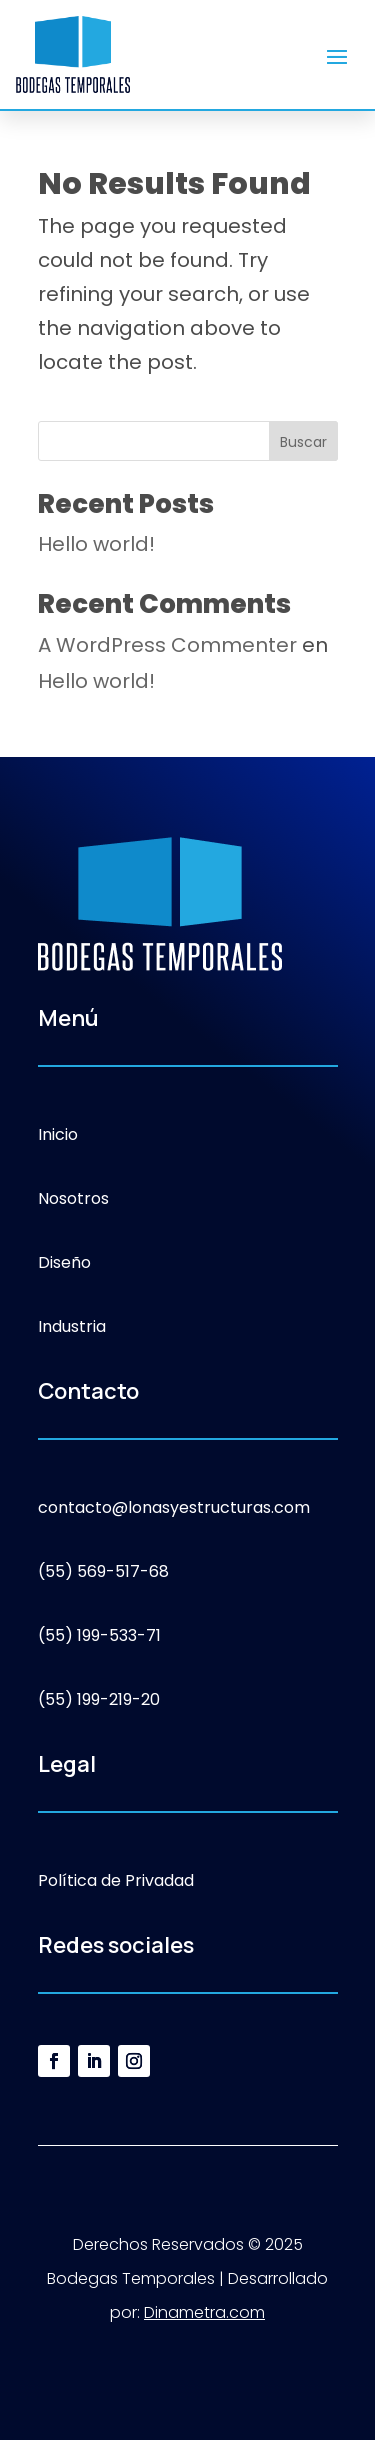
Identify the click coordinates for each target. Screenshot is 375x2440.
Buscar (303, 442)
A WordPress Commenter (167, 645)
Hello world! (96, 544)
